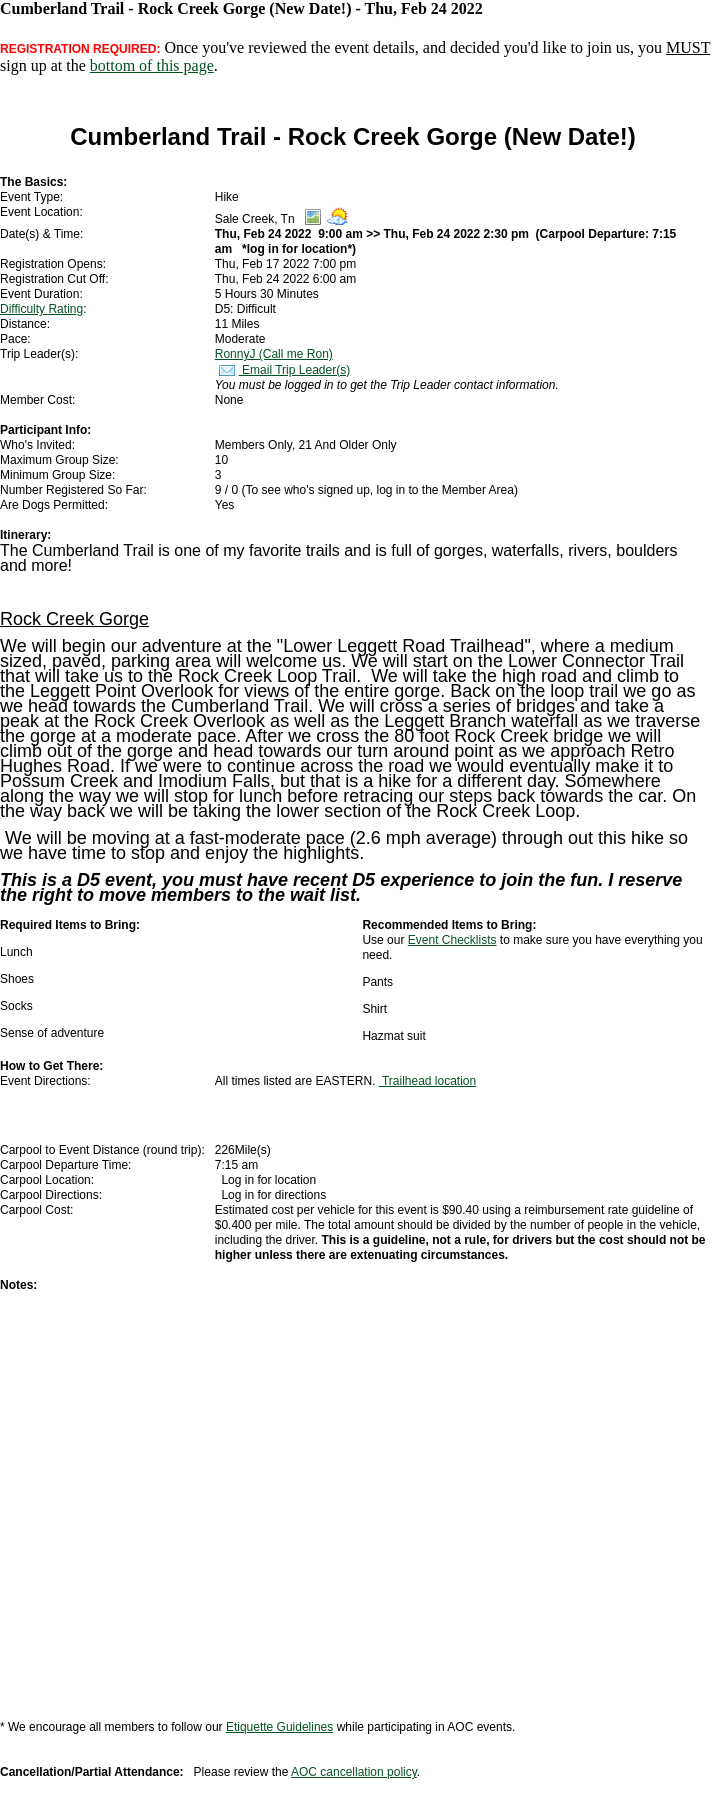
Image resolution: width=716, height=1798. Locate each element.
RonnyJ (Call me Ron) (274, 354)
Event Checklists (452, 940)
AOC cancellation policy (354, 1772)
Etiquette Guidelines (279, 1727)
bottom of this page (152, 65)
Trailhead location (427, 1081)
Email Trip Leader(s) (282, 370)
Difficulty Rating (41, 309)
